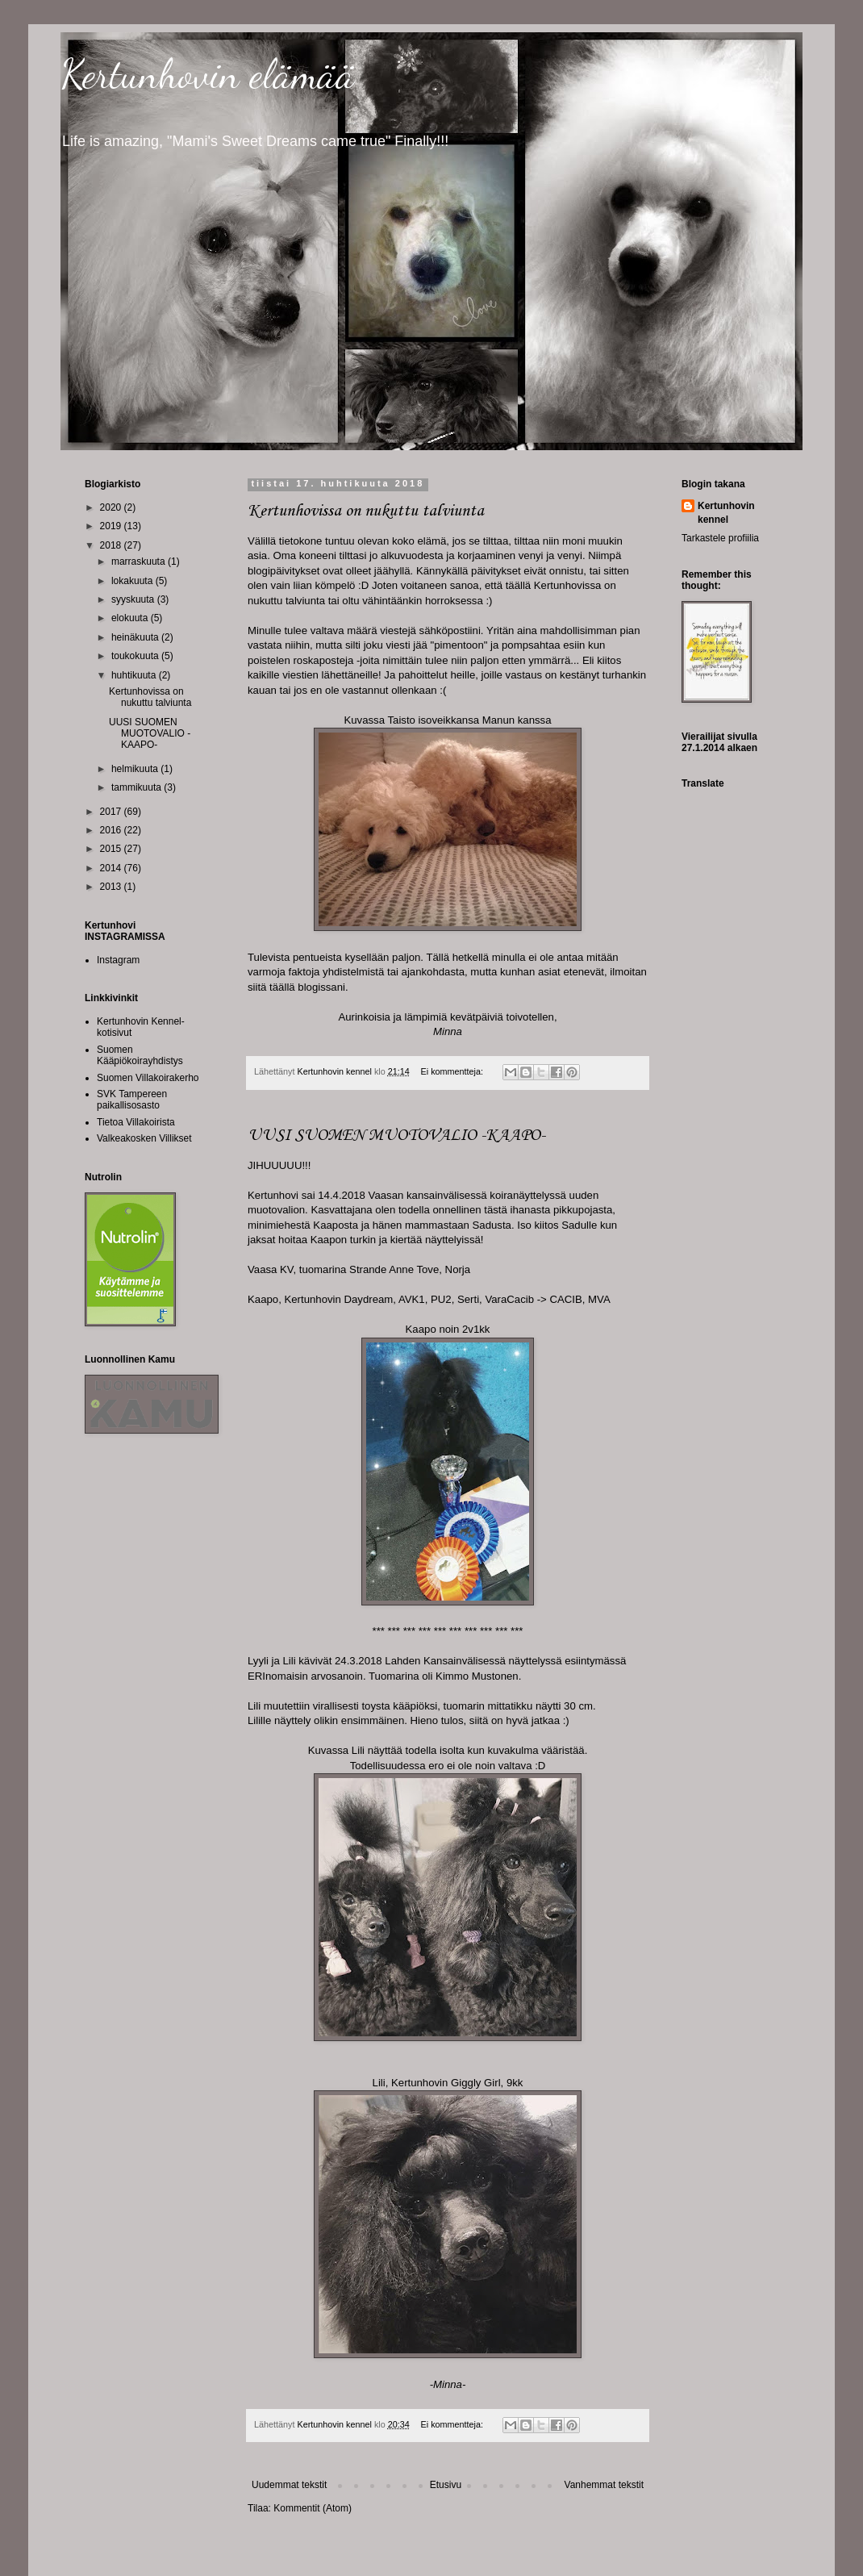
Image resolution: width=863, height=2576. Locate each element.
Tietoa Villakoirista (136, 1122)
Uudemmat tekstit (289, 2484)
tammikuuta (137, 787)
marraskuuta (139, 561)
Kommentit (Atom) (312, 2508)
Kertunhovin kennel (726, 512)
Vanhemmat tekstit (604, 2484)
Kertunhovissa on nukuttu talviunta (366, 511)
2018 (112, 545)
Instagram (118, 960)
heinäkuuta (136, 637)
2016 (112, 830)
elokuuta (131, 618)
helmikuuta (136, 768)
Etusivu (445, 2484)
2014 (112, 868)
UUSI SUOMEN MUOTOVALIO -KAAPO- (396, 1136)
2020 (112, 507)
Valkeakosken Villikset (144, 1138)
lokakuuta (133, 581)
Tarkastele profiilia (720, 538)
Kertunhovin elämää (207, 74)
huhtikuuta (135, 675)
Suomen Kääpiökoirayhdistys (140, 1055)
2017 (112, 811)
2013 (112, 886)
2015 (112, 848)
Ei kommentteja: (453, 1071)
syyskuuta (134, 599)
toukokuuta (136, 656)
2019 (112, 526)
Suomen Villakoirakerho (148, 1077)
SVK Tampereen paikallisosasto (132, 1099)
